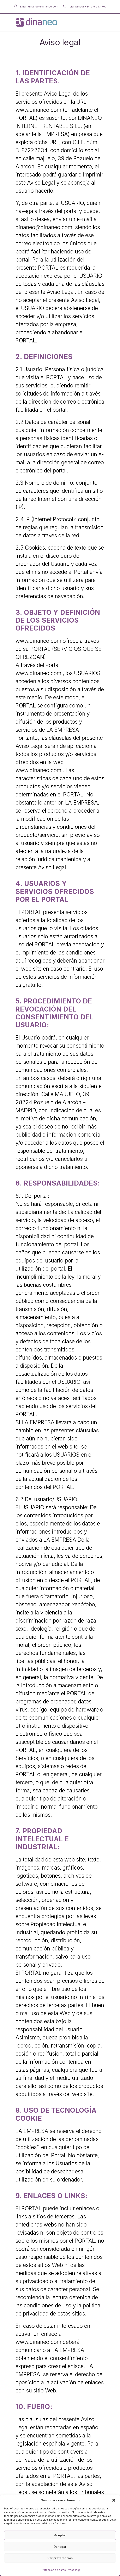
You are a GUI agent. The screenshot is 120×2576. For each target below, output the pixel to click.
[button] (114, 2500)
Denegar (60, 2547)
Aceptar (60, 2535)
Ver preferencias (60, 2558)
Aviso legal (74, 2569)
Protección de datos (53, 2569)
